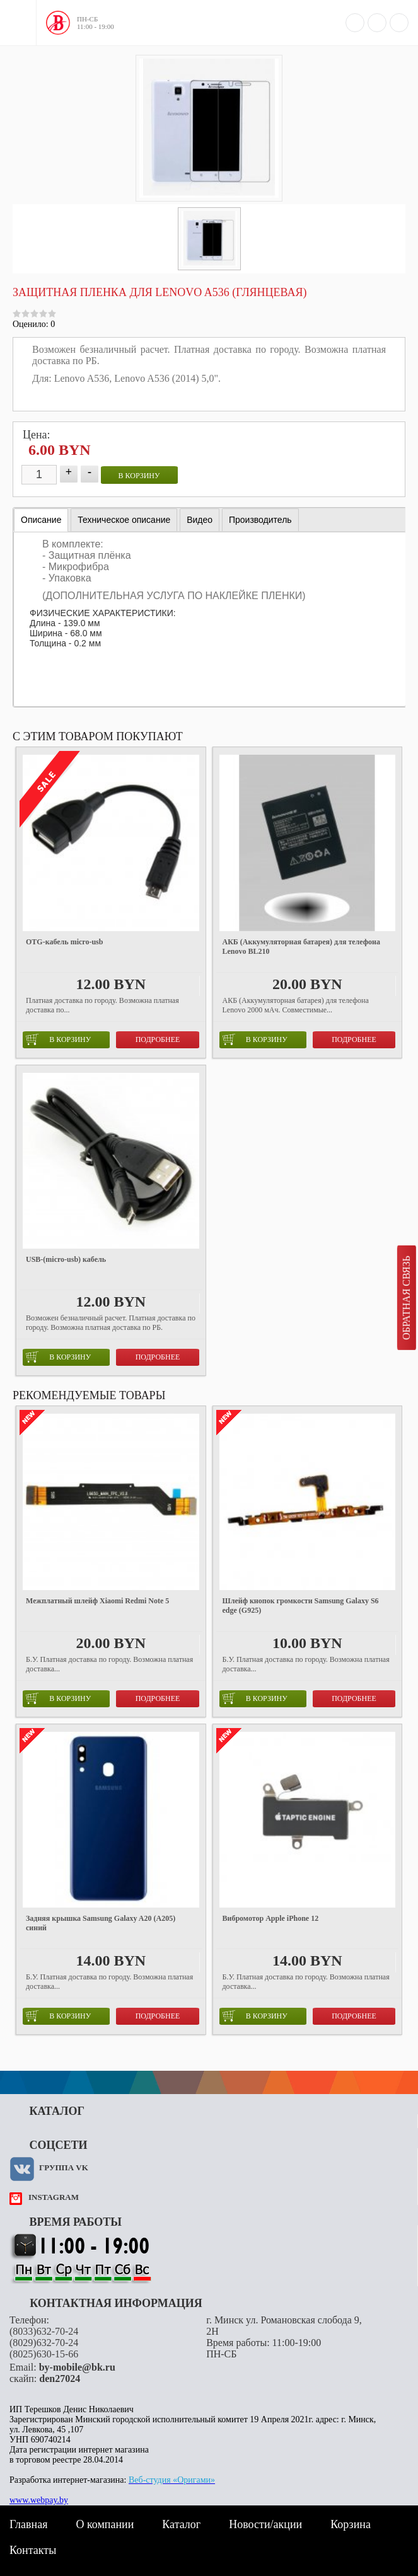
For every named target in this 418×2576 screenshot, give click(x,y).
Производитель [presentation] (260, 520)
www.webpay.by (38, 2500)
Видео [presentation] (199, 520)
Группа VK (63, 2167)
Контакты (32, 2550)
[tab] (41, 520)
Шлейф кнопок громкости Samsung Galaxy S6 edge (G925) (301, 1605)
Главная (28, 2524)
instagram (53, 2197)
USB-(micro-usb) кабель (66, 1259)
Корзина (350, 2524)
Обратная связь (406, 1298)
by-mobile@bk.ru (77, 2367)
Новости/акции (265, 2524)
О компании (105, 2524)
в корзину (139, 475)
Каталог (181, 2524)
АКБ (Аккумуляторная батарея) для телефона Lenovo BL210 (302, 946)
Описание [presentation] (41, 520)
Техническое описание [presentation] (124, 520)
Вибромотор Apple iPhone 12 (271, 1918)
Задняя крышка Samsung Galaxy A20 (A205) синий (100, 1923)
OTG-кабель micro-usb (64, 941)
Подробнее (158, 1039)
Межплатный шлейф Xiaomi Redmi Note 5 (97, 1600)
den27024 (59, 2378)
